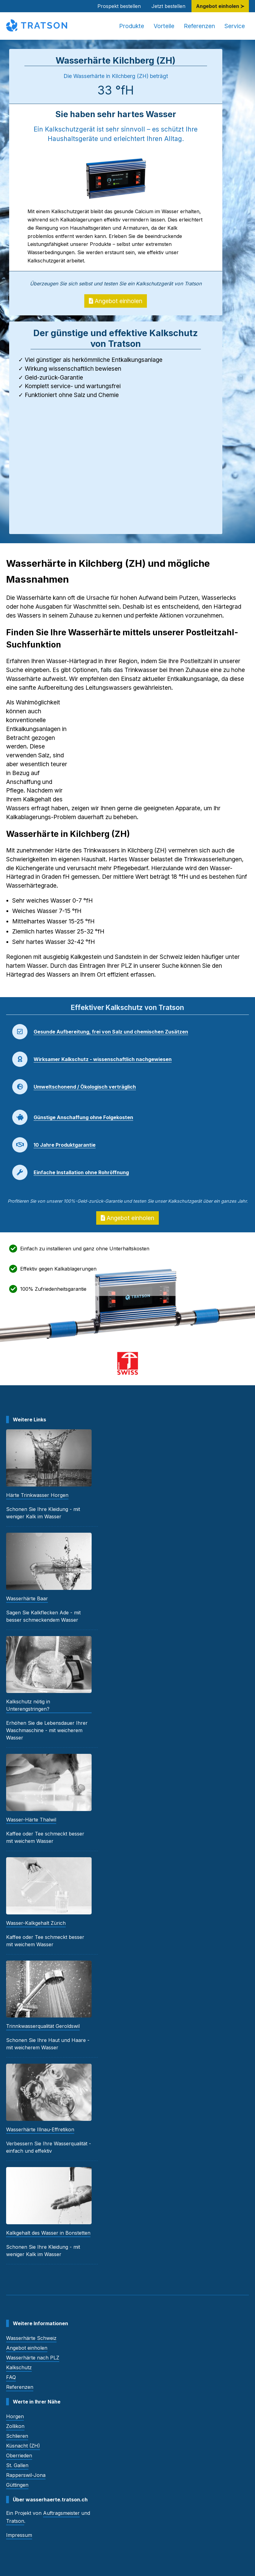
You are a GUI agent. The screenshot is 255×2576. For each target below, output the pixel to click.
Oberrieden (19, 2455)
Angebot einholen (115, 301)
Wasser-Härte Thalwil (31, 1820)
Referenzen (199, 26)
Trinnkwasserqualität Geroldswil (43, 2026)
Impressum (19, 2535)
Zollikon (15, 2426)
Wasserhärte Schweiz (31, 2338)
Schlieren (17, 2436)
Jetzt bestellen (168, 6)
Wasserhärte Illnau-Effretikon (40, 2129)
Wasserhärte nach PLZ (32, 2358)
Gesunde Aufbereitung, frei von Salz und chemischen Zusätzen (111, 1032)
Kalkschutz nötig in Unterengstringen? (28, 1705)
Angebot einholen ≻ (220, 6)
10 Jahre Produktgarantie (65, 1145)
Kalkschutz (19, 2367)
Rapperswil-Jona (26, 2475)
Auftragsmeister (61, 2513)
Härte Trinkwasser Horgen (37, 1495)
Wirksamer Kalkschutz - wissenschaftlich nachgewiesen (103, 1059)
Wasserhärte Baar (27, 1598)
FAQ (11, 2377)
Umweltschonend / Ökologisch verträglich (85, 1087)
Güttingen (17, 2485)
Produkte (131, 26)
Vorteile (164, 26)
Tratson (15, 2521)
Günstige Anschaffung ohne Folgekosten (83, 1117)
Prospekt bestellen (119, 6)
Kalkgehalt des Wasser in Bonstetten (48, 2233)
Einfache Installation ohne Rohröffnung (81, 1172)
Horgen (15, 2416)
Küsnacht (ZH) (23, 2446)
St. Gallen (17, 2465)
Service (234, 26)
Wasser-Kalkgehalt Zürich (36, 1923)
